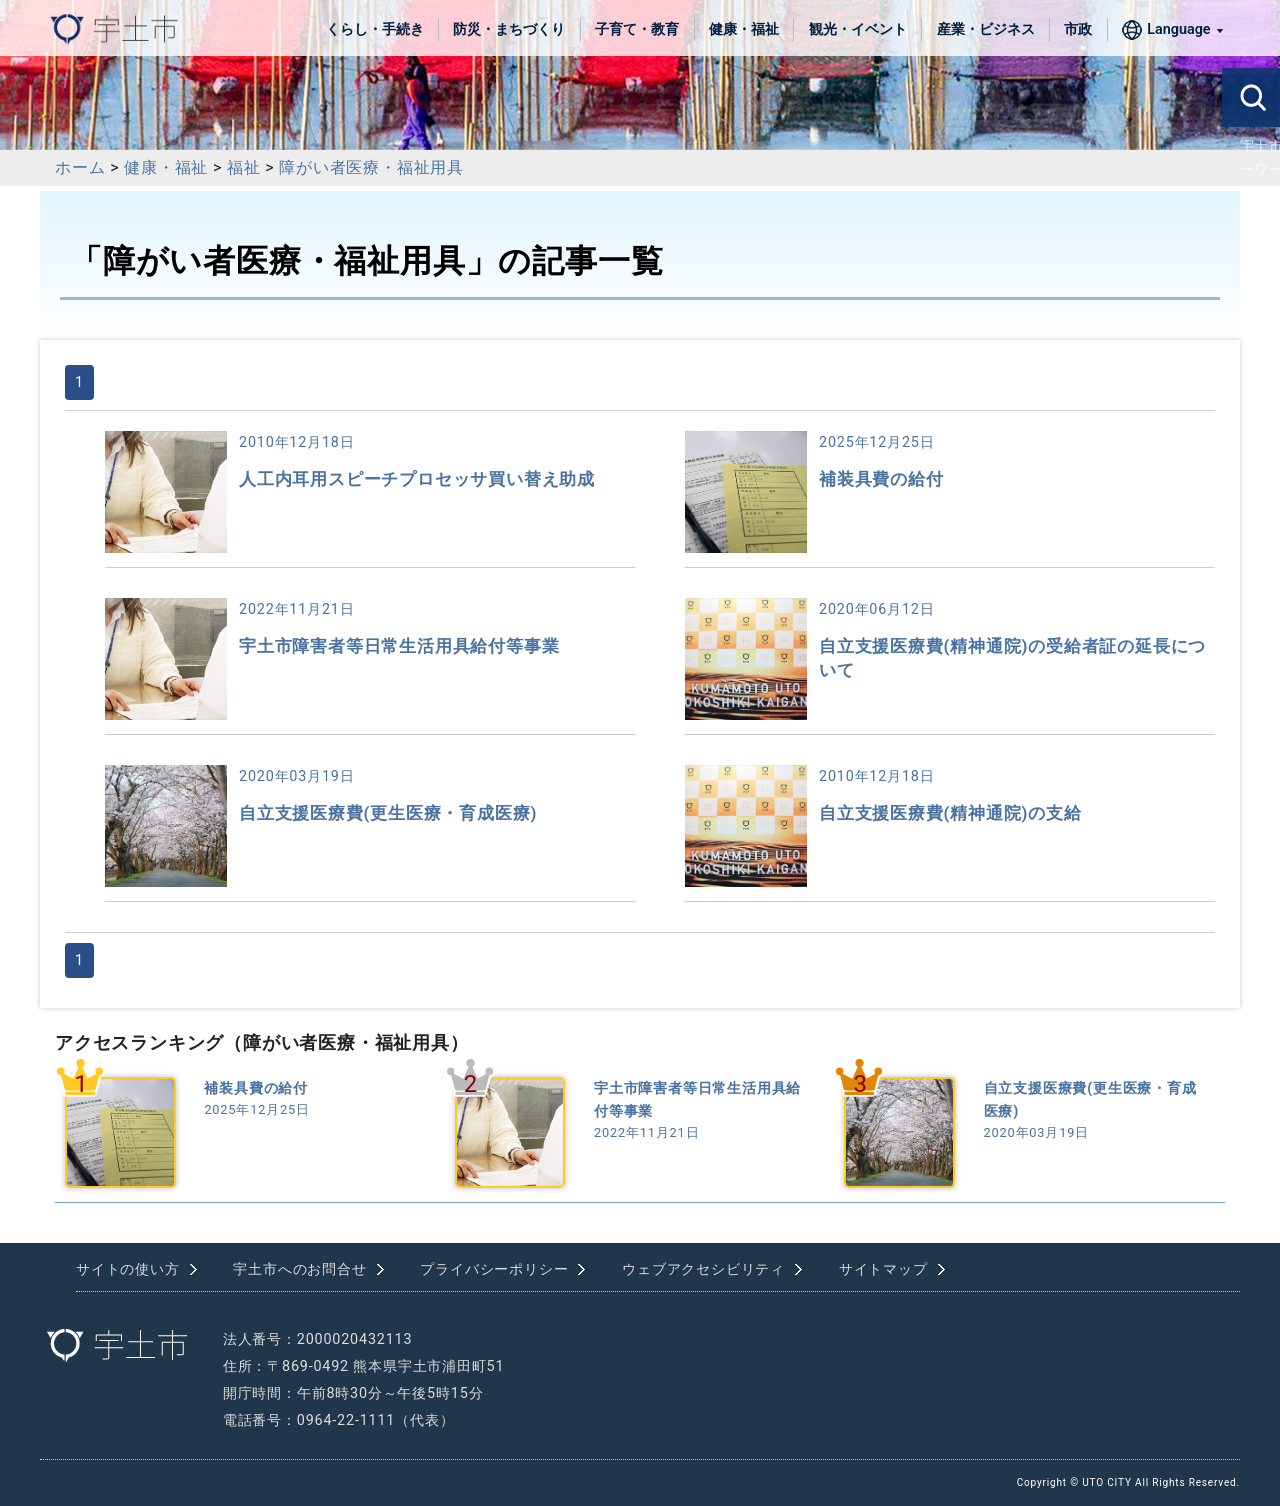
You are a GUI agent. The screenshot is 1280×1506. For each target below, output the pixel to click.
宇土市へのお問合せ (299, 1269)
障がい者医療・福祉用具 (371, 167)
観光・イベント (858, 29)
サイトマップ (883, 1269)
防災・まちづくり (509, 29)
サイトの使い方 (128, 1269)
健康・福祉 (744, 29)
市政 (1078, 29)
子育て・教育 (637, 29)
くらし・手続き (375, 29)
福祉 (244, 167)
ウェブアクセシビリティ (703, 1269)
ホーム (80, 167)
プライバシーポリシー (494, 1269)
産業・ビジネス (986, 29)
